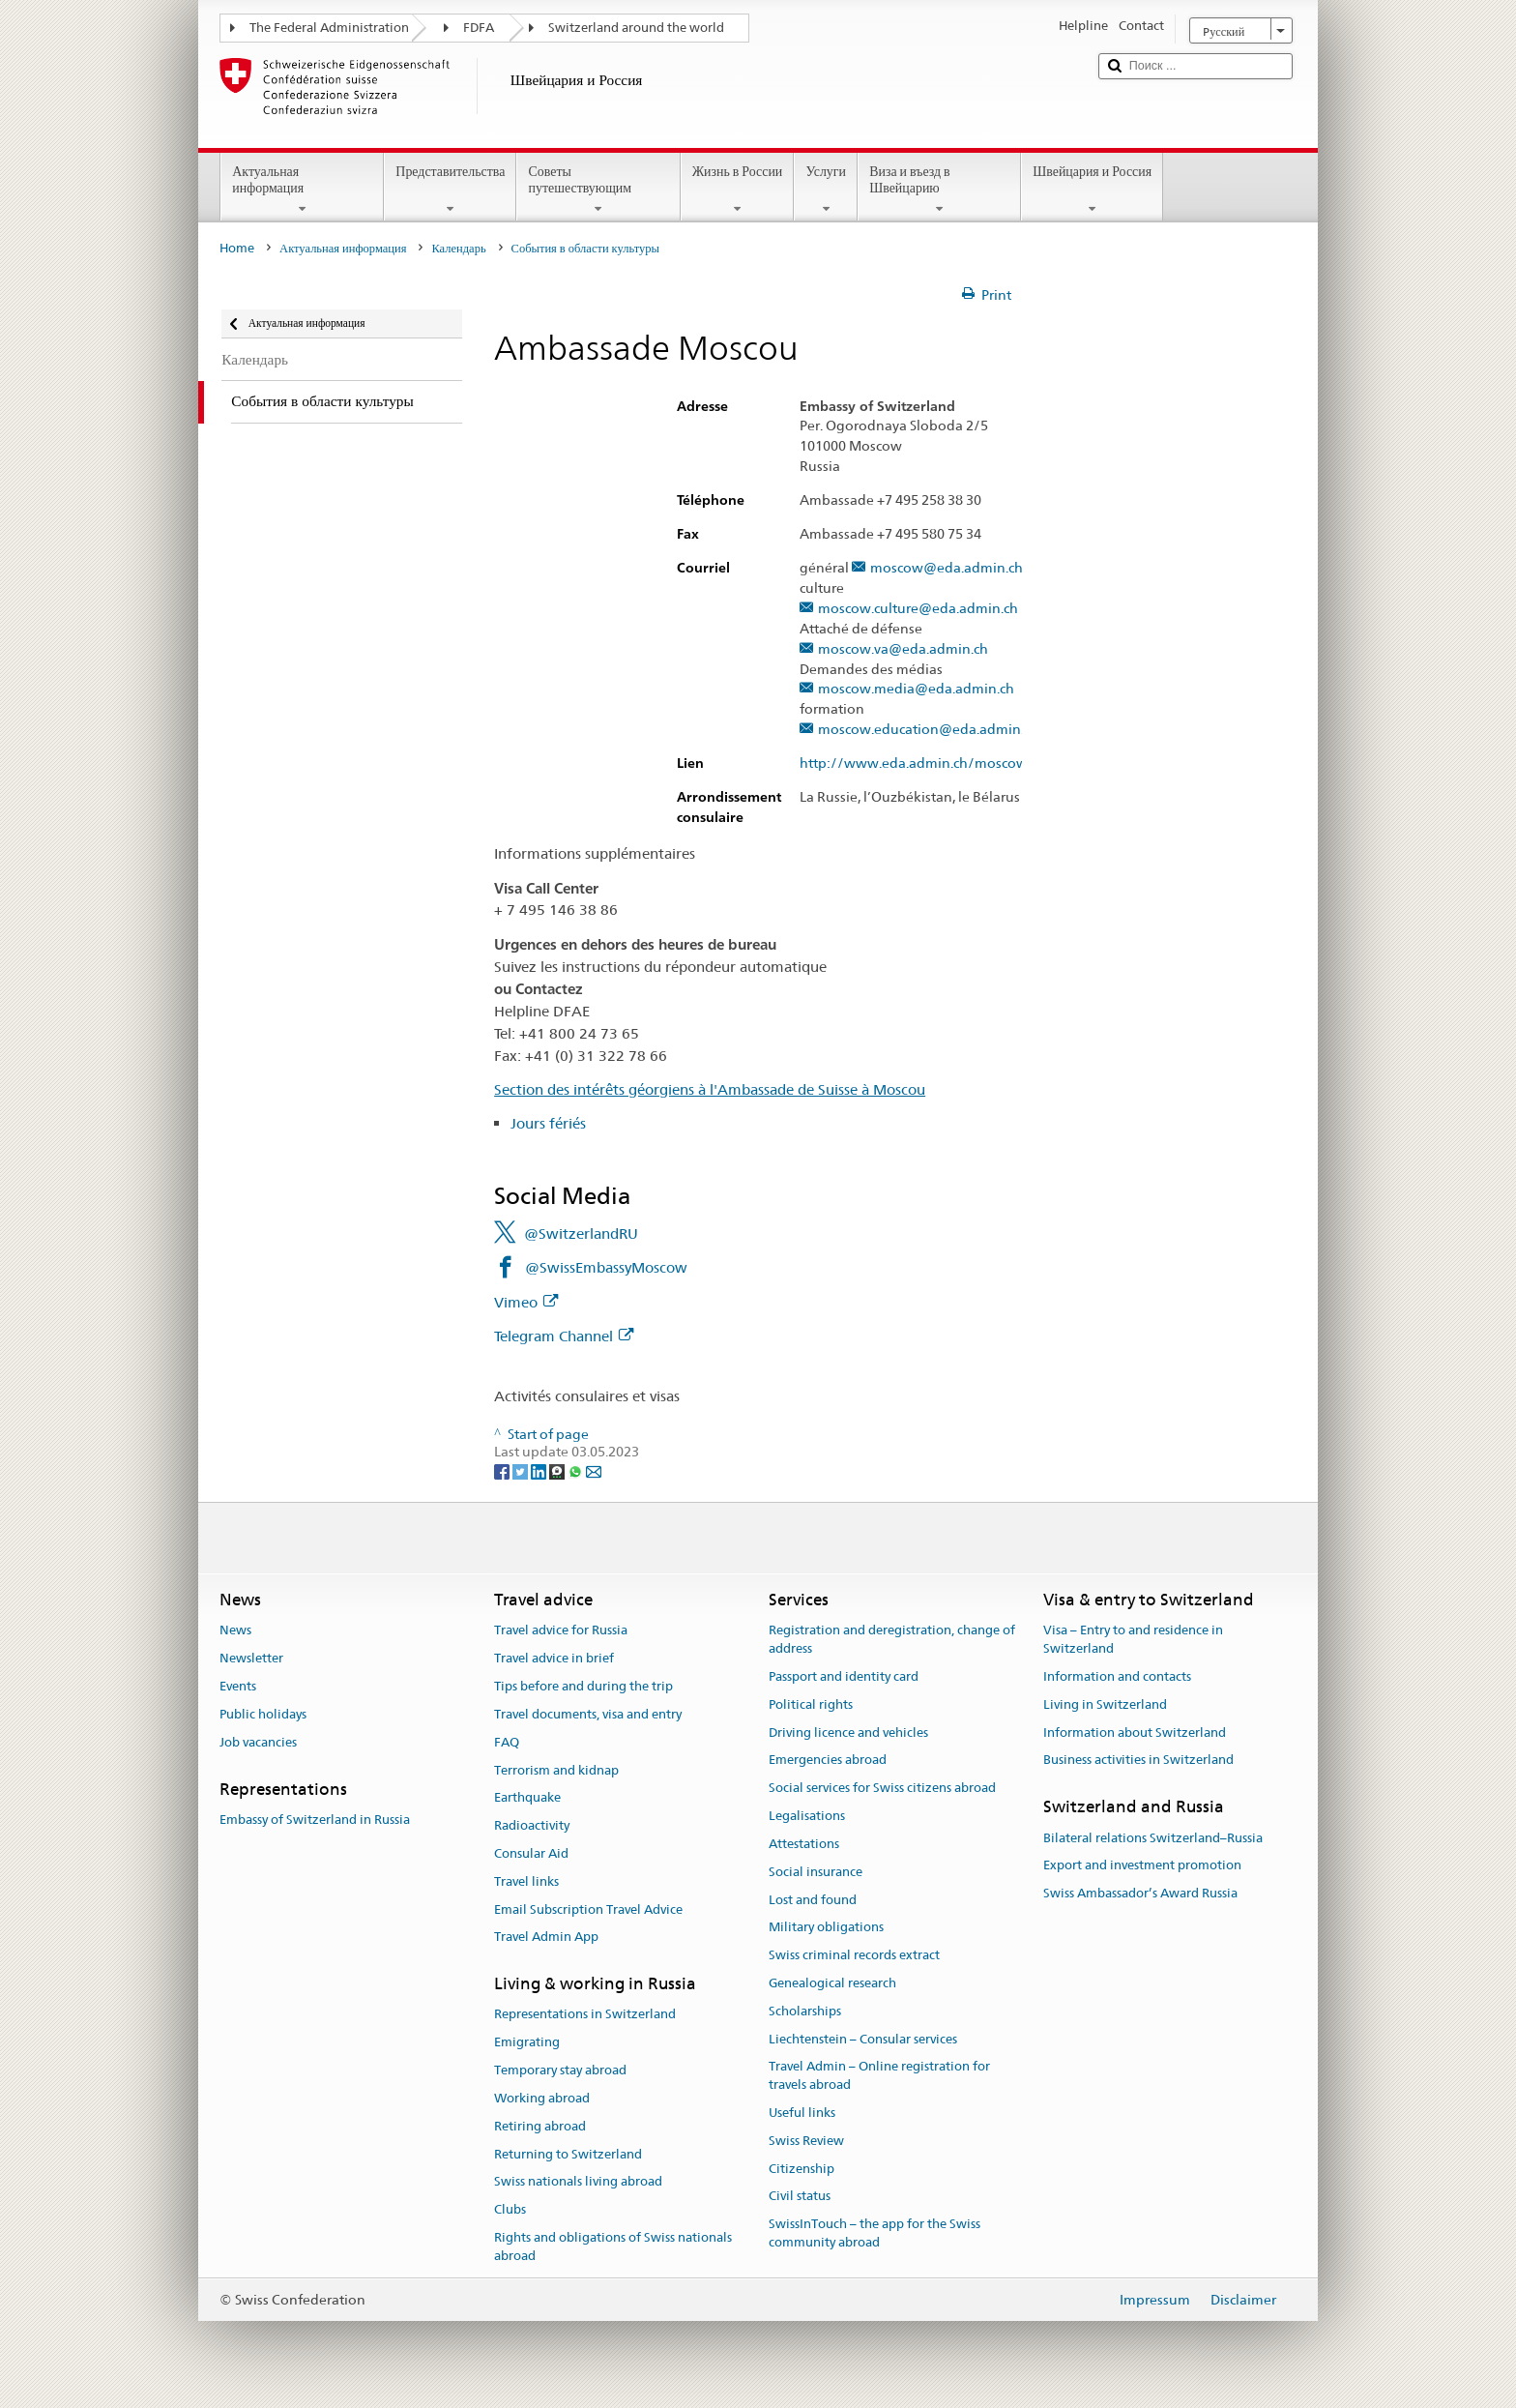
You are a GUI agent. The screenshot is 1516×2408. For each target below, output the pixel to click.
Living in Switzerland (1105, 1704)
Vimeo (526, 1302)
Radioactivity (531, 1825)
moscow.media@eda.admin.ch (916, 689)
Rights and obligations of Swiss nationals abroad (613, 2246)
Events (237, 1686)
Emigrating (527, 2043)
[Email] (593, 1470)
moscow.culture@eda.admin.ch (918, 609)
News (235, 1631)
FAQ (506, 1742)
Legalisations (807, 1815)
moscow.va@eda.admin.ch (903, 649)
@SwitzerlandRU (581, 1233)
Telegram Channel (563, 1336)
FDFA (478, 27)
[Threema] (558, 1470)
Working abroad (542, 2098)
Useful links (802, 2112)
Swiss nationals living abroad (578, 2182)
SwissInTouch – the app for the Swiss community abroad (874, 2233)
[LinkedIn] (540, 1470)
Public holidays (262, 1714)
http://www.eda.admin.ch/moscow (923, 763)
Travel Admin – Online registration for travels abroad (879, 2076)
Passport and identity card (843, 1676)
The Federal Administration (329, 27)
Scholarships (805, 2011)
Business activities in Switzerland (1138, 1760)
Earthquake (527, 1798)
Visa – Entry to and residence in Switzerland (1133, 1640)
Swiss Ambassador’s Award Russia (1140, 1893)
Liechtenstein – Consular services (863, 2039)
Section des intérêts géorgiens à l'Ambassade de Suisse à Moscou (709, 1089)
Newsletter (251, 1659)
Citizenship (801, 2168)
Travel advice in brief (554, 1659)
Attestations (804, 1843)
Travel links (526, 1881)
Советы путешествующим (598, 189)
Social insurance (815, 1872)
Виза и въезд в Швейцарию (939, 189)
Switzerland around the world (636, 27)
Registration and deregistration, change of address (892, 1640)
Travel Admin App (546, 1937)
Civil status (800, 2196)
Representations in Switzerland (585, 2015)
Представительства (450, 189)
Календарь (458, 248)
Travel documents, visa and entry (588, 1714)
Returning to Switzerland (568, 2154)
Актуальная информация (302, 189)
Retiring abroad (540, 2126)
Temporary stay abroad (560, 2070)
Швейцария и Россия (1092, 189)
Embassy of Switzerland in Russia (314, 1819)
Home (236, 248)
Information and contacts (1117, 1676)
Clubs (510, 2209)
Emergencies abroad (828, 1760)
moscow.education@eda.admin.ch (928, 729)
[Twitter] (521, 1470)
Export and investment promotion (1142, 1866)
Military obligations (826, 1928)
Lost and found (813, 1900)
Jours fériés (548, 1123)
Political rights (811, 1704)
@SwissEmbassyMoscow (606, 1267)
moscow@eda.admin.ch (946, 568)
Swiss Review (806, 2140)
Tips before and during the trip (583, 1686)
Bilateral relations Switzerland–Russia (1153, 1838)
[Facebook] (503, 1470)
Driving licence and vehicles (848, 1732)
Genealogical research (832, 1983)
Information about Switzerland (1134, 1732)
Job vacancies (258, 1742)
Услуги (826, 189)
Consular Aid (531, 1853)
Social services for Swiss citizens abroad (882, 1788)
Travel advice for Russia (560, 1631)
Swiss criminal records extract (854, 1955)
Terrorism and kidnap (556, 1770)
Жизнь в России (738, 189)
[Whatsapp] (577, 1470)
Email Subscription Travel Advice (588, 1909)
